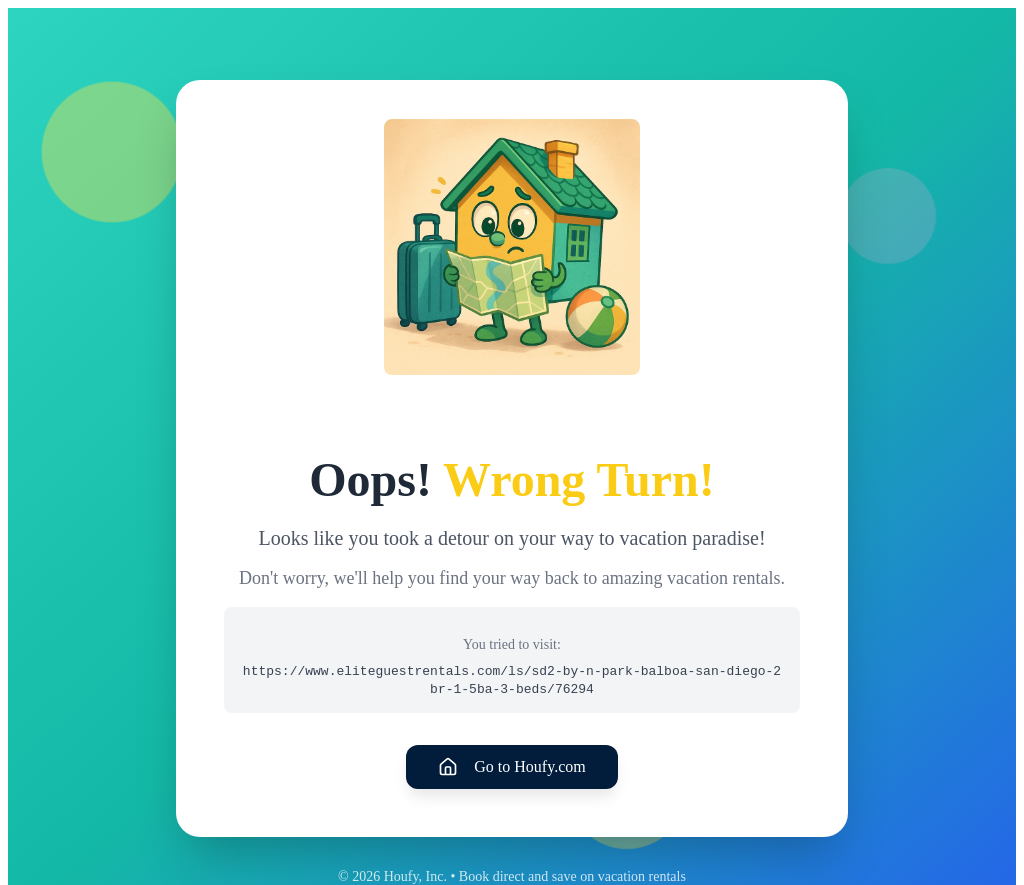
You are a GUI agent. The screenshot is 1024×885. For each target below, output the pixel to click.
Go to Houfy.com (511, 767)
